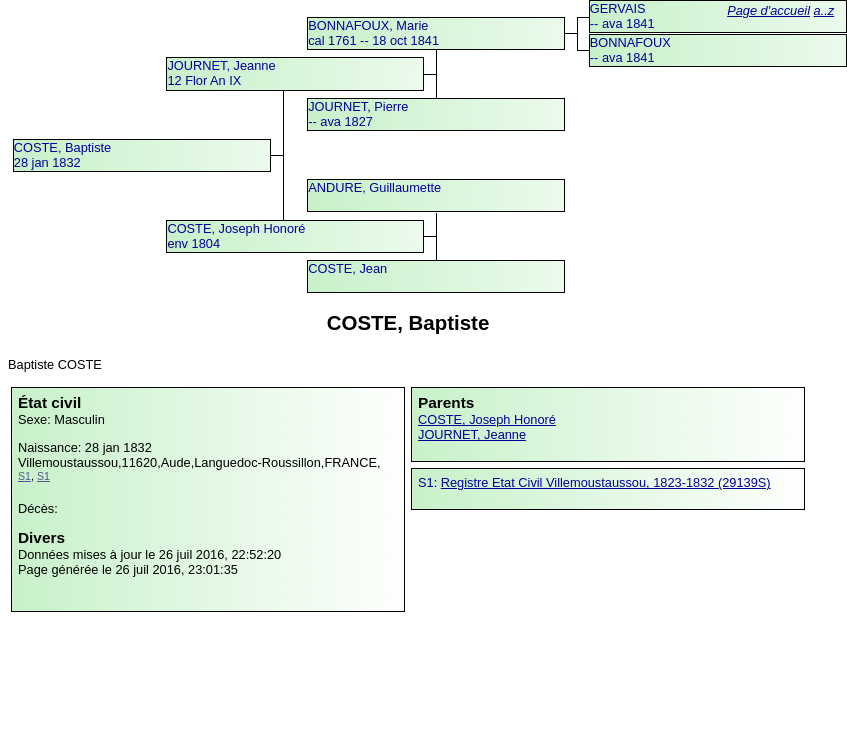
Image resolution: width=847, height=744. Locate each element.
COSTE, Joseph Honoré (487, 419)
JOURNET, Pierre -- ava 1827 (358, 114)
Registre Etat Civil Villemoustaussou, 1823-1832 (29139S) (606, 482)
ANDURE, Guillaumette (374, 187)
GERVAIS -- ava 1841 (622, 16)
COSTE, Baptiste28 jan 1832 (62, 155)
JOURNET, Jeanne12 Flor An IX (221, 73)
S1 (24, 476)
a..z (824, 10)
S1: (429, 482)
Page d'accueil (768, 10)
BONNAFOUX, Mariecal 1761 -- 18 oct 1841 (373, 33)
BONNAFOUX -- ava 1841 (630, 50)
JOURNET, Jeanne (472, 434)
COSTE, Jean (347, 268)
